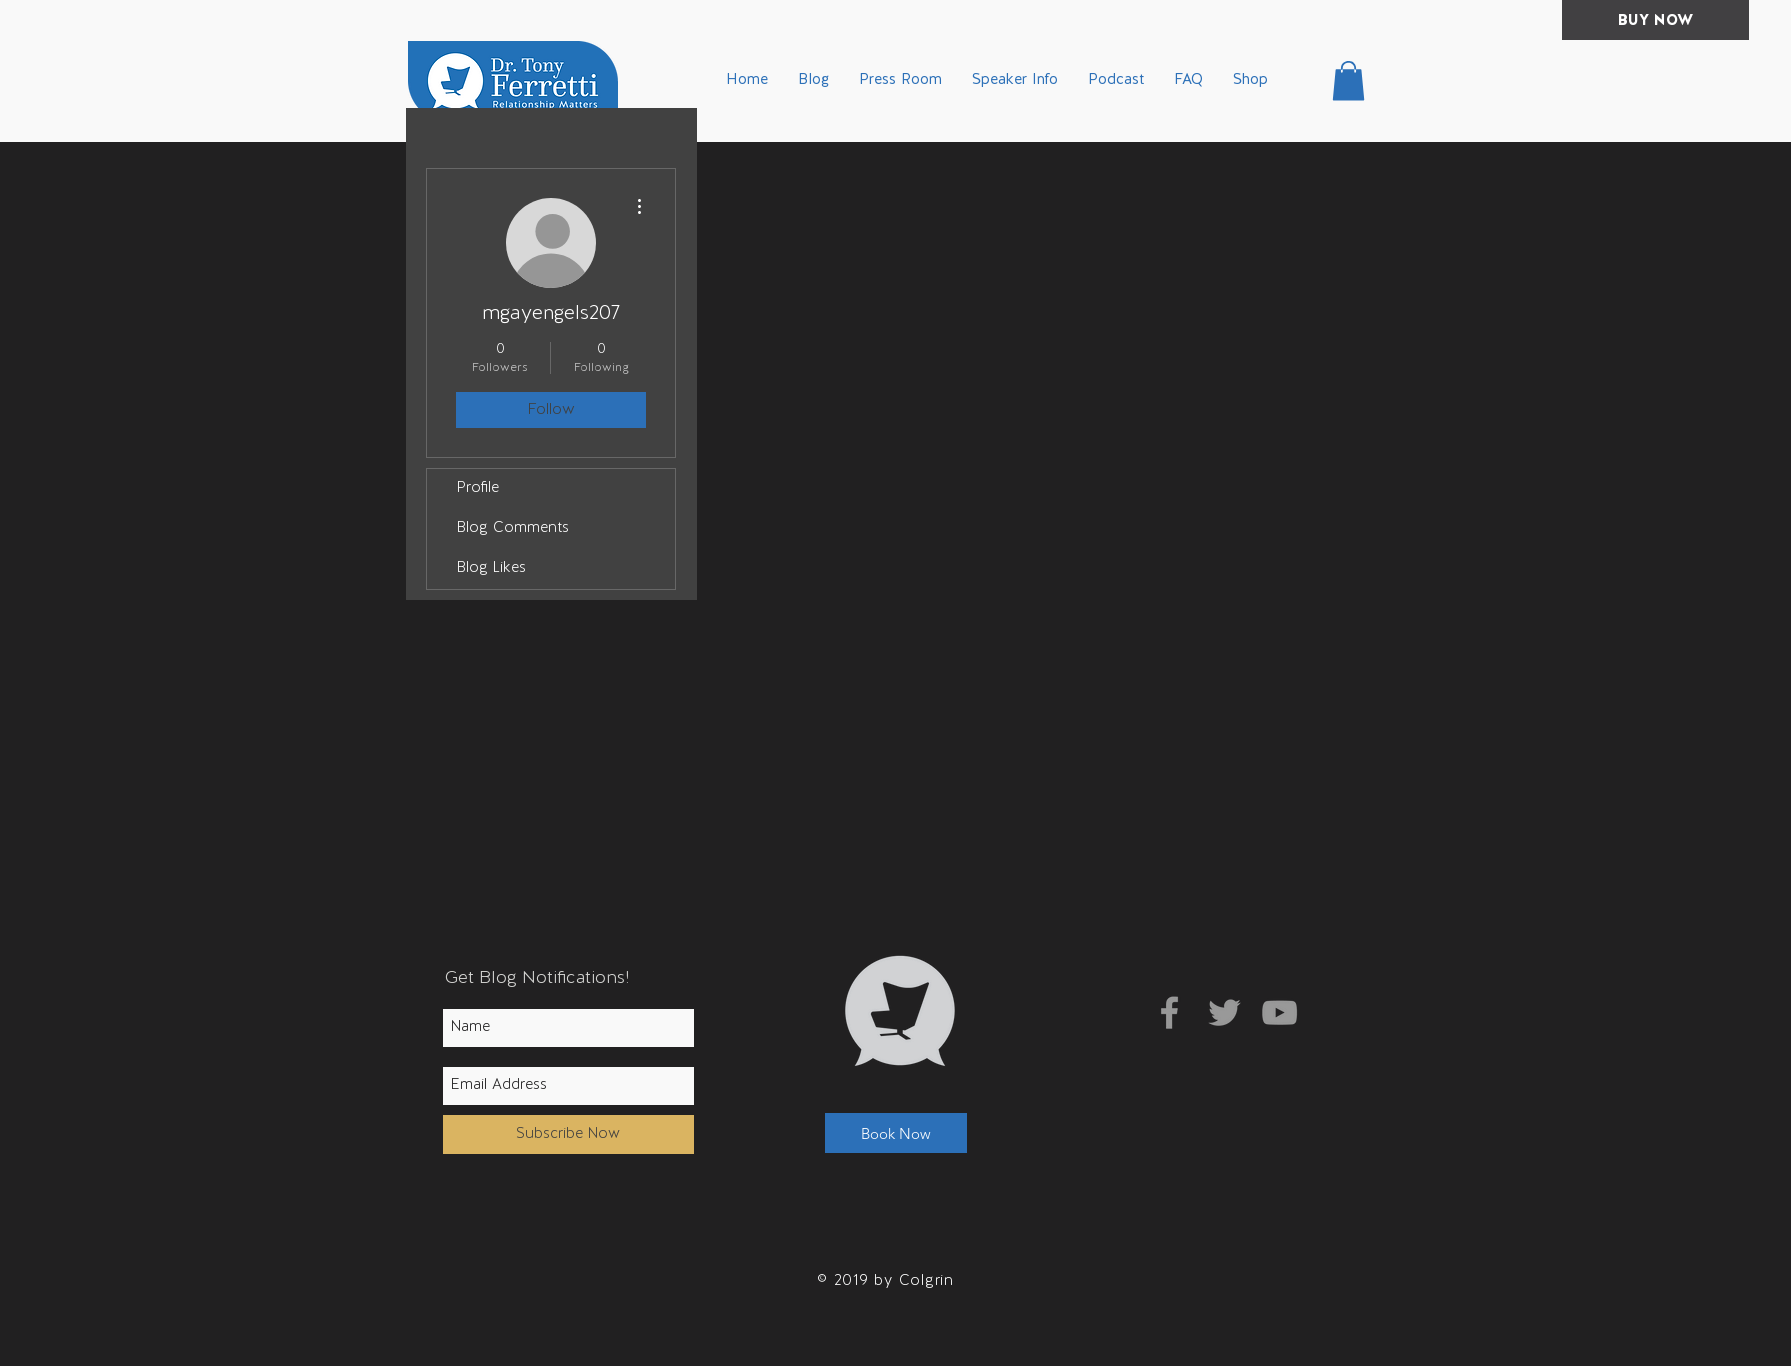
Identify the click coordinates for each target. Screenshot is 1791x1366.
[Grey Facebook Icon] (1169, 1012)
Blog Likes (491, 568)
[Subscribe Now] (568, 1134)
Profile (478, 488)
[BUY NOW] (1655, 20)
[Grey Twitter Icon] (1224, 1012)
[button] (1348, 80)
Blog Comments (513, 528)
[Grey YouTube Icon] (1279, 1012)
